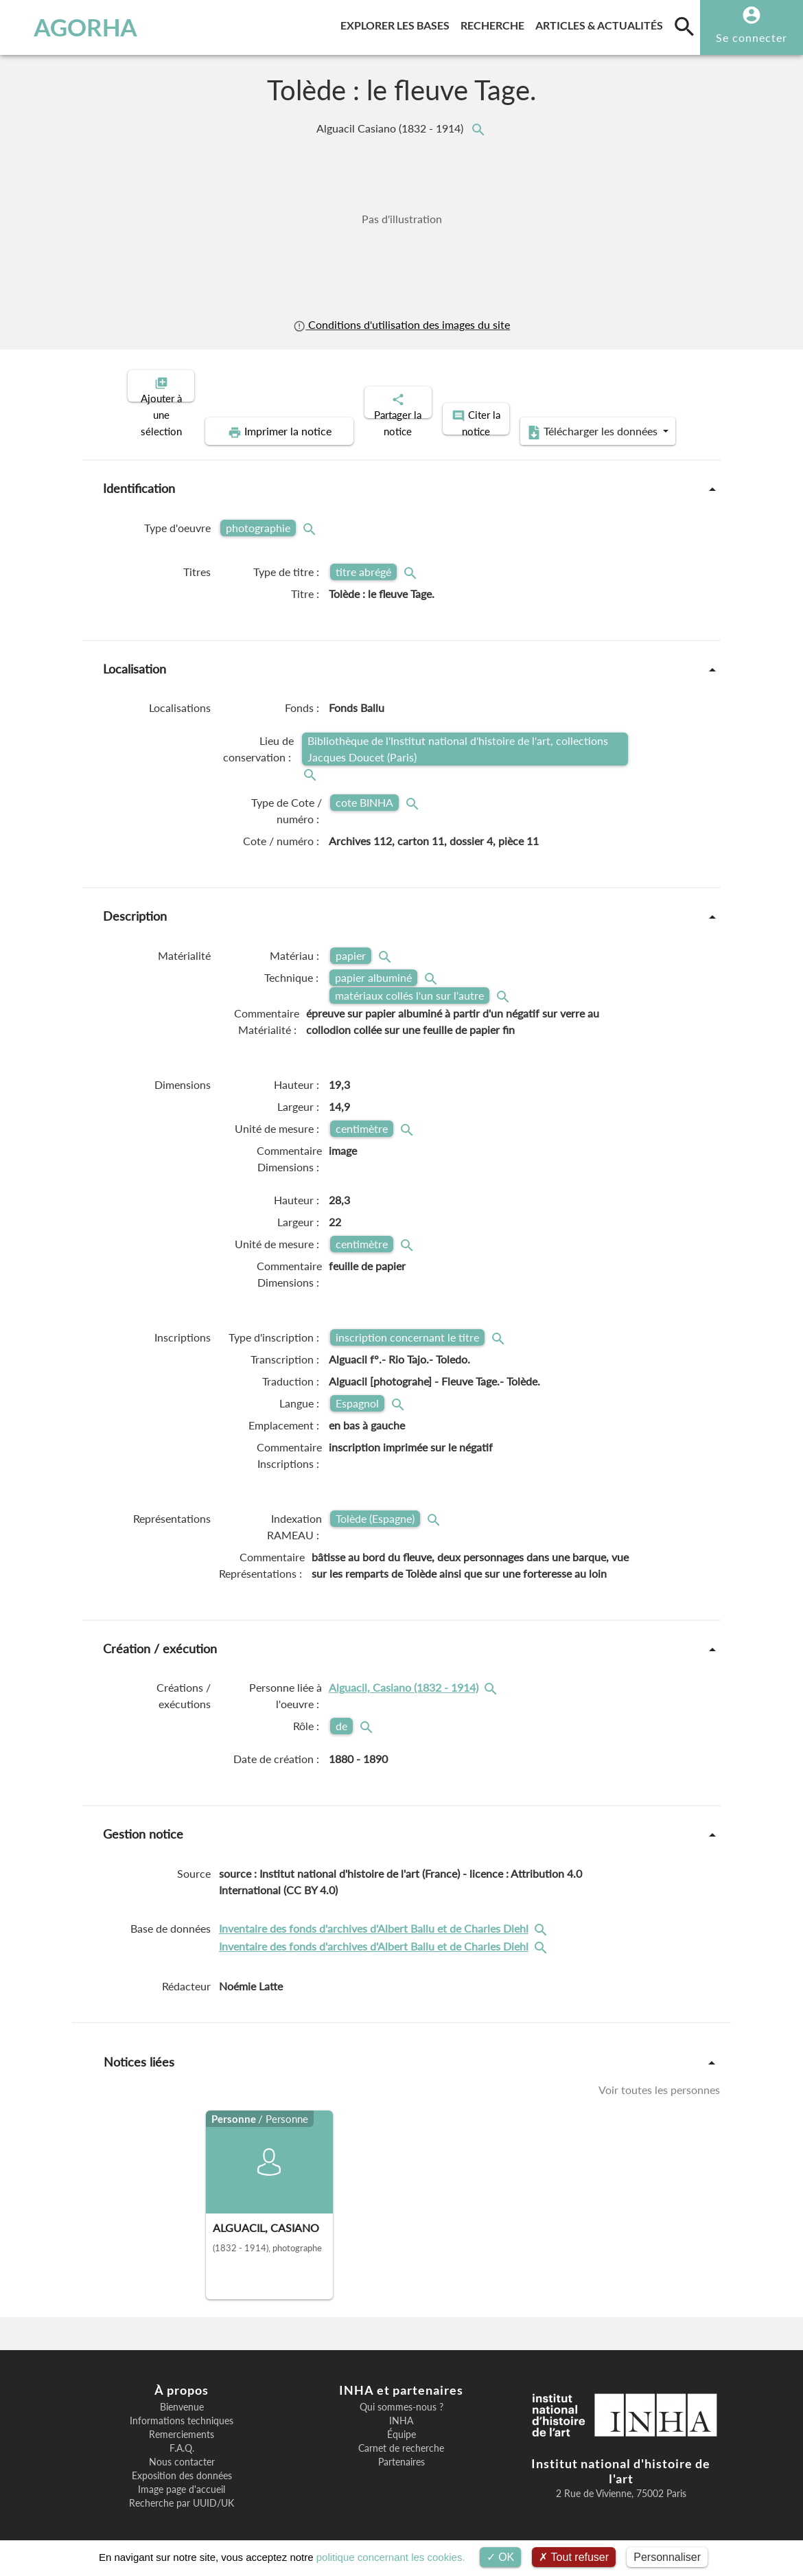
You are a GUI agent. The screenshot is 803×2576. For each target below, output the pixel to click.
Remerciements (181, 2422)
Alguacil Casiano (391, 128)
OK (501, 2557)
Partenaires (401, 2450)
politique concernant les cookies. (390, 2557)
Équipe (401, 2422)
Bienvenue (182, 2395)
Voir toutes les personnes (659, 2077)
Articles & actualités (601, 23)
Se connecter (751, 37)
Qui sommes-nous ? (401, 2395)
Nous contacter (182, 2450)
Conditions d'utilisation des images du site (401, 324)
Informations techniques (181, 2409)
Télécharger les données (556, 420)
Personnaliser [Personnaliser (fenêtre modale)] (667, 2557)
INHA (401, 2409)
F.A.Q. (182, 2436)
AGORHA (76, 27)
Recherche (495, 23)
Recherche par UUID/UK (181, 2491)
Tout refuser (574, 2557)
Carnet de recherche (401, 2436)
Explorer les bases (397, 23)
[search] (684, 26)
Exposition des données (182, 2464)
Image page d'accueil (181, 2477)
